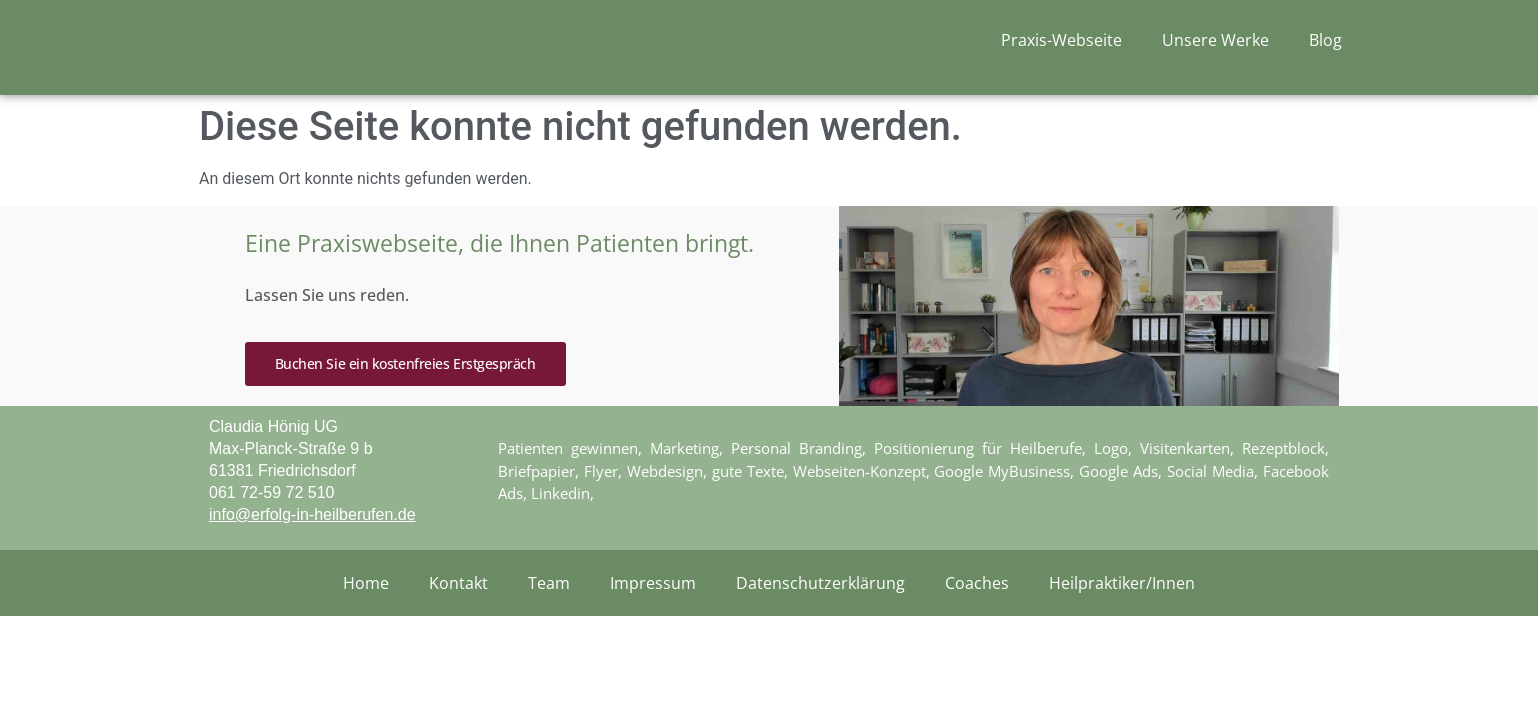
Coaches (977, 631)
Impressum (653, 631)
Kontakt (458, 631)
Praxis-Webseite (1061, 49)
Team (549, 631)
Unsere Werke (1215, 49)
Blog (1325, 49)
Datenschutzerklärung (820, 631)
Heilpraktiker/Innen (1122, 631)
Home (366, 631)
